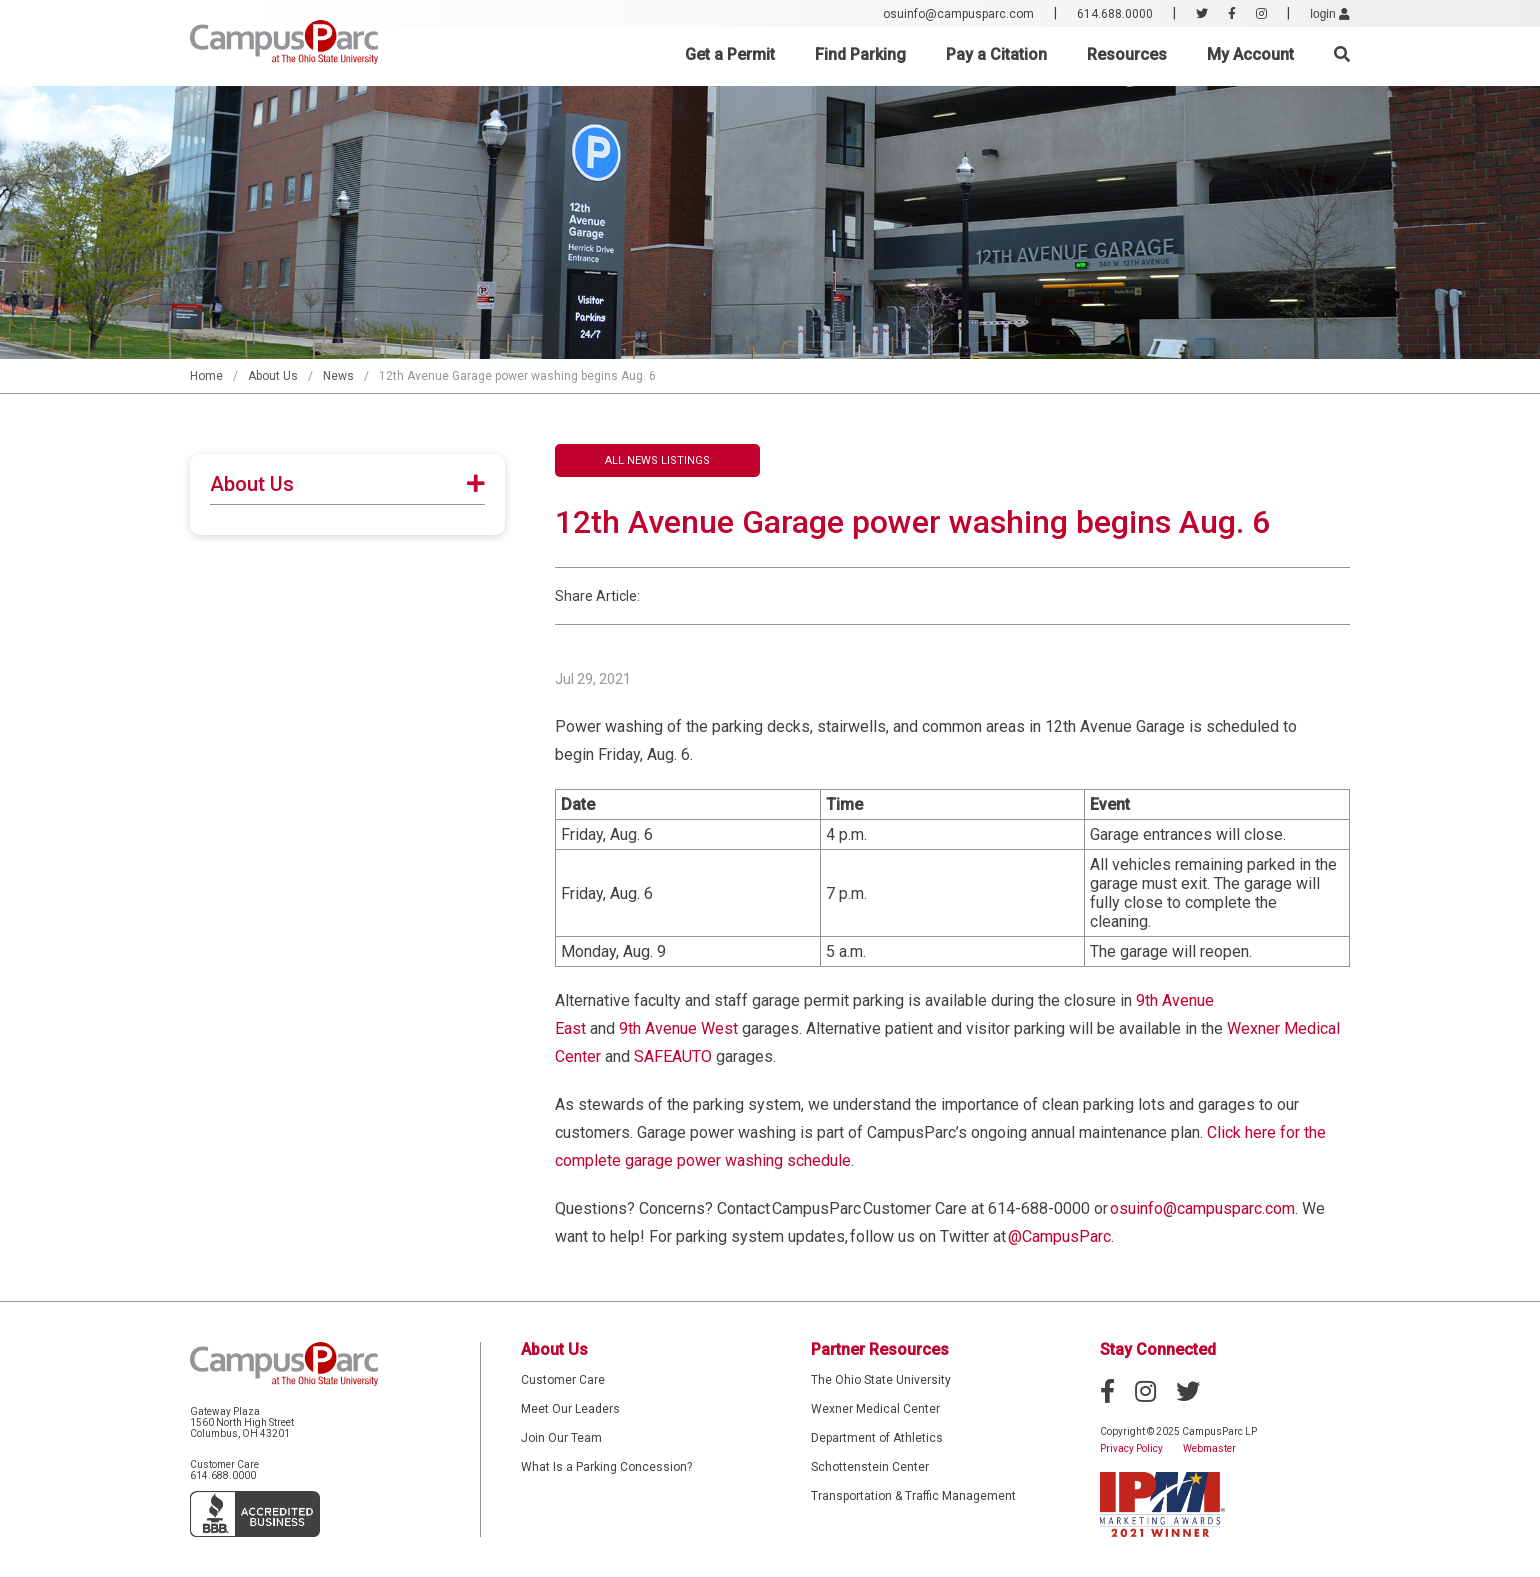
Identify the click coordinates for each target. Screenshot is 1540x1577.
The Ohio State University (881, 1380)
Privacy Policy (1131, 1448)
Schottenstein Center (870, 1467)
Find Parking (860, 54)
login (1330, 14)
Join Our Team (561, 1438)
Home (206, 376)
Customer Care (563, 1380)
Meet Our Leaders (570, 1409)
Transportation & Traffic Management (913, 1496)
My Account (1250, 54)
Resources (1127, 54)
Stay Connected (1158, 1349)
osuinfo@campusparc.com (958, 14)
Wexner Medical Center (875, 1409)
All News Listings (657, 460)
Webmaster (1209, 1448)
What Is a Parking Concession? (606, 1467)
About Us (273, 376)
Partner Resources (880, 1349)
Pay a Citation (996, 54)
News (338, 376)
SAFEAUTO (673, 1056)
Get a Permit (730, 54)
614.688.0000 (1115, 14)
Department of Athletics (877, 1438)
